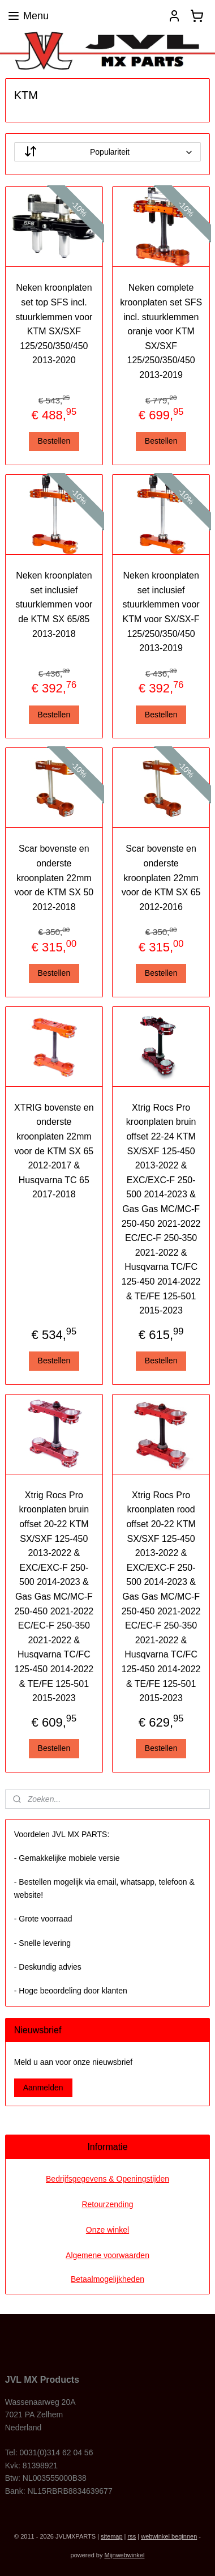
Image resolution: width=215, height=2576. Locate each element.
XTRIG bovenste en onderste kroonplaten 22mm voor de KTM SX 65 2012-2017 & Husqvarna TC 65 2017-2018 (54, 1151)
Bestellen (54, 441)
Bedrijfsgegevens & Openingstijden (107, 2178)
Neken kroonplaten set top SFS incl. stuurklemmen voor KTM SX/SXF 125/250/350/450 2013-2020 (53, 324)
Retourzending (107, 2204)
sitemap (112, 2536)
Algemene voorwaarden (107, 2255)
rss (132, 2536)
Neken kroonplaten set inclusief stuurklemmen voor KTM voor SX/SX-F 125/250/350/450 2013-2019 (161, 612)
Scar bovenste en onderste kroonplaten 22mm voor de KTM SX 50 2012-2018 (54, 877)
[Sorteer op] (108, 152)
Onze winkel (107, 2229)
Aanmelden (43, 2087)
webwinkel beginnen (169, 2536)
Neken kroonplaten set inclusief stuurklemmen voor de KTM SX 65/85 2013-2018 (53, 604)
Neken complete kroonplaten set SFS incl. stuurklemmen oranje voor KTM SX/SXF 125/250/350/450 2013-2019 (161, 331)
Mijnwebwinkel (125, 2555)
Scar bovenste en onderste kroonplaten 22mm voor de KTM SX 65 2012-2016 (161, 877)
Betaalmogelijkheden (107, 2279)
